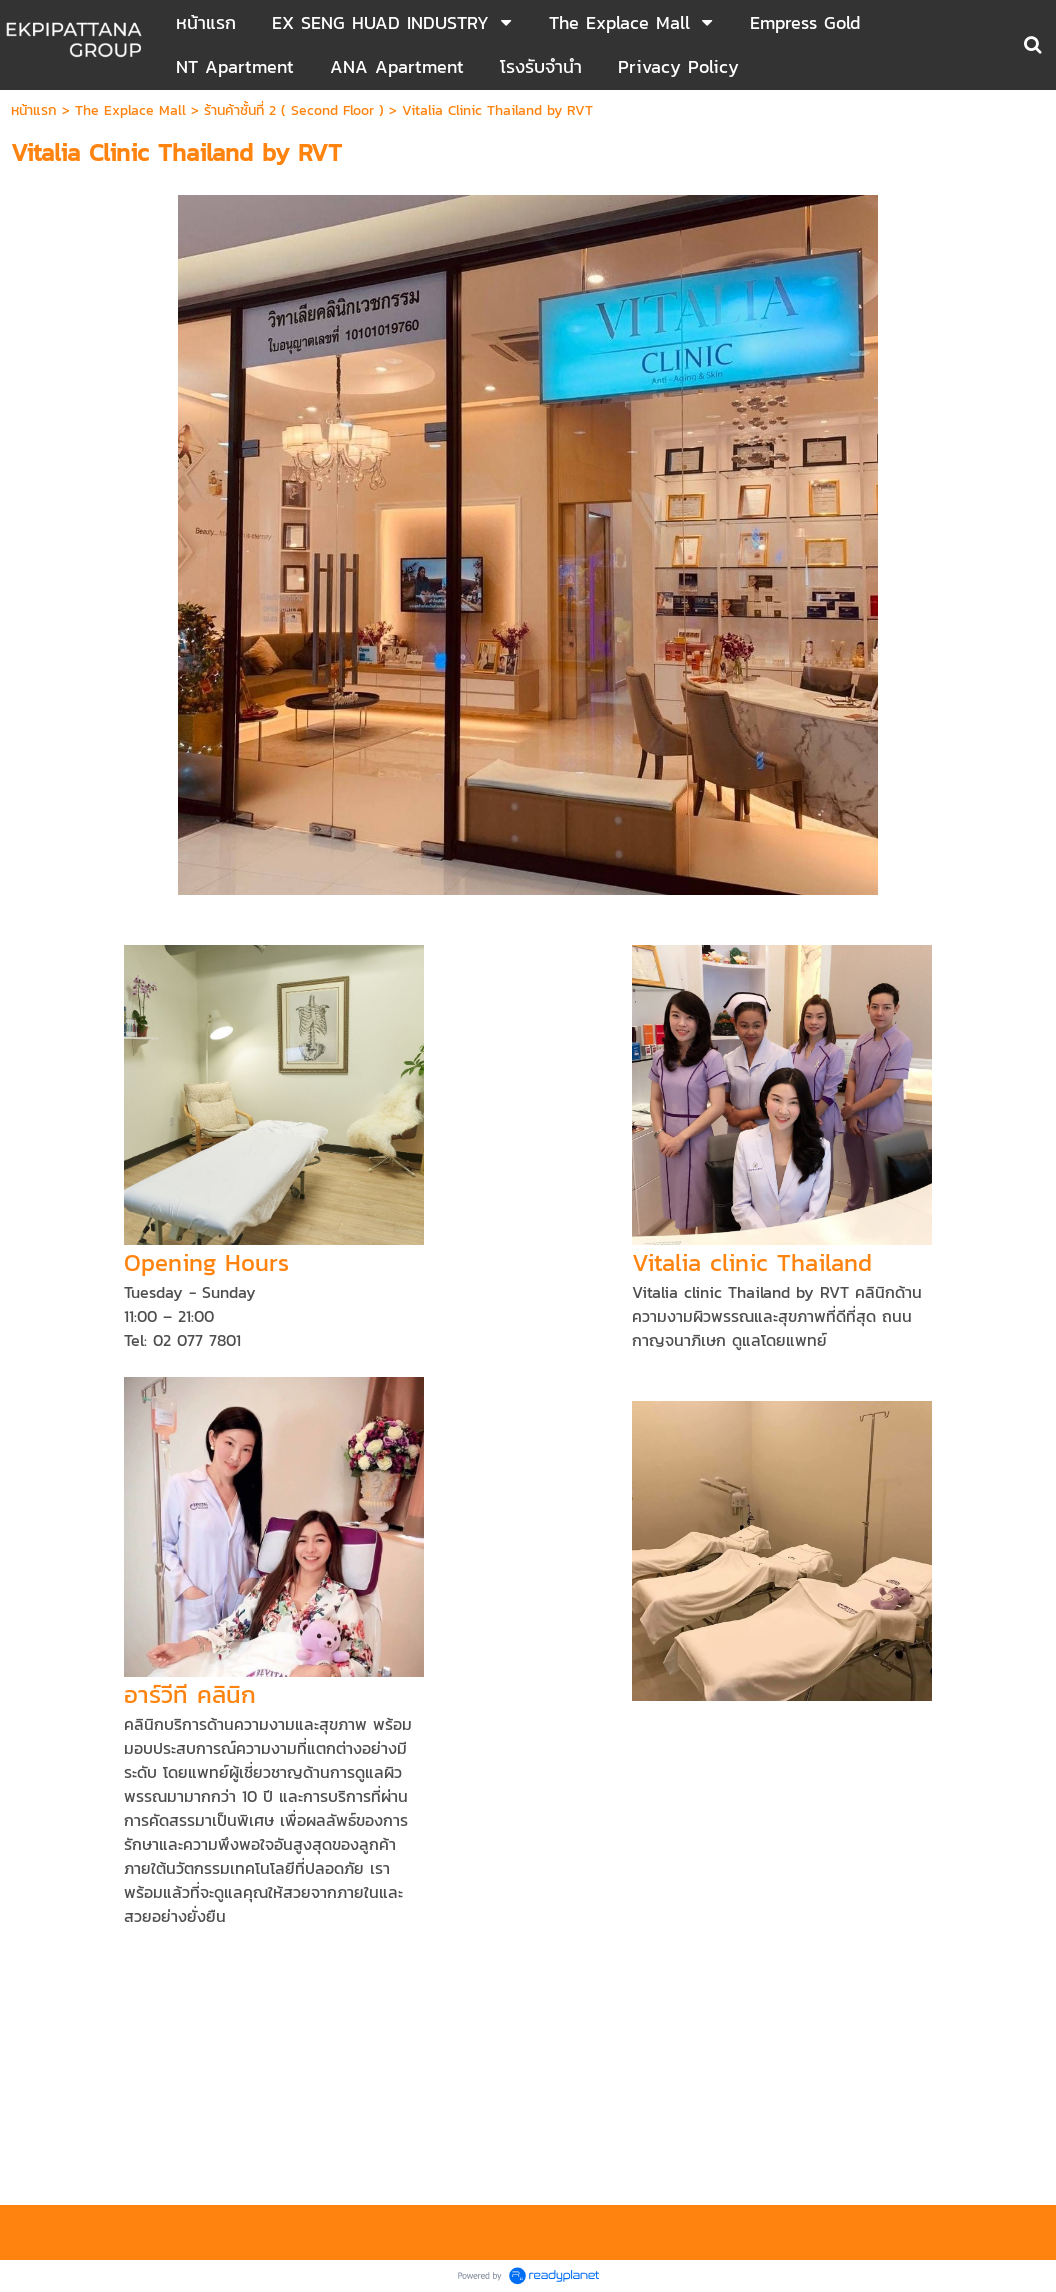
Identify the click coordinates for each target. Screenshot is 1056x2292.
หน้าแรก (34, 110)
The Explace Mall (130, 110)
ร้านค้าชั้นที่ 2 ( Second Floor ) (294, 110)
